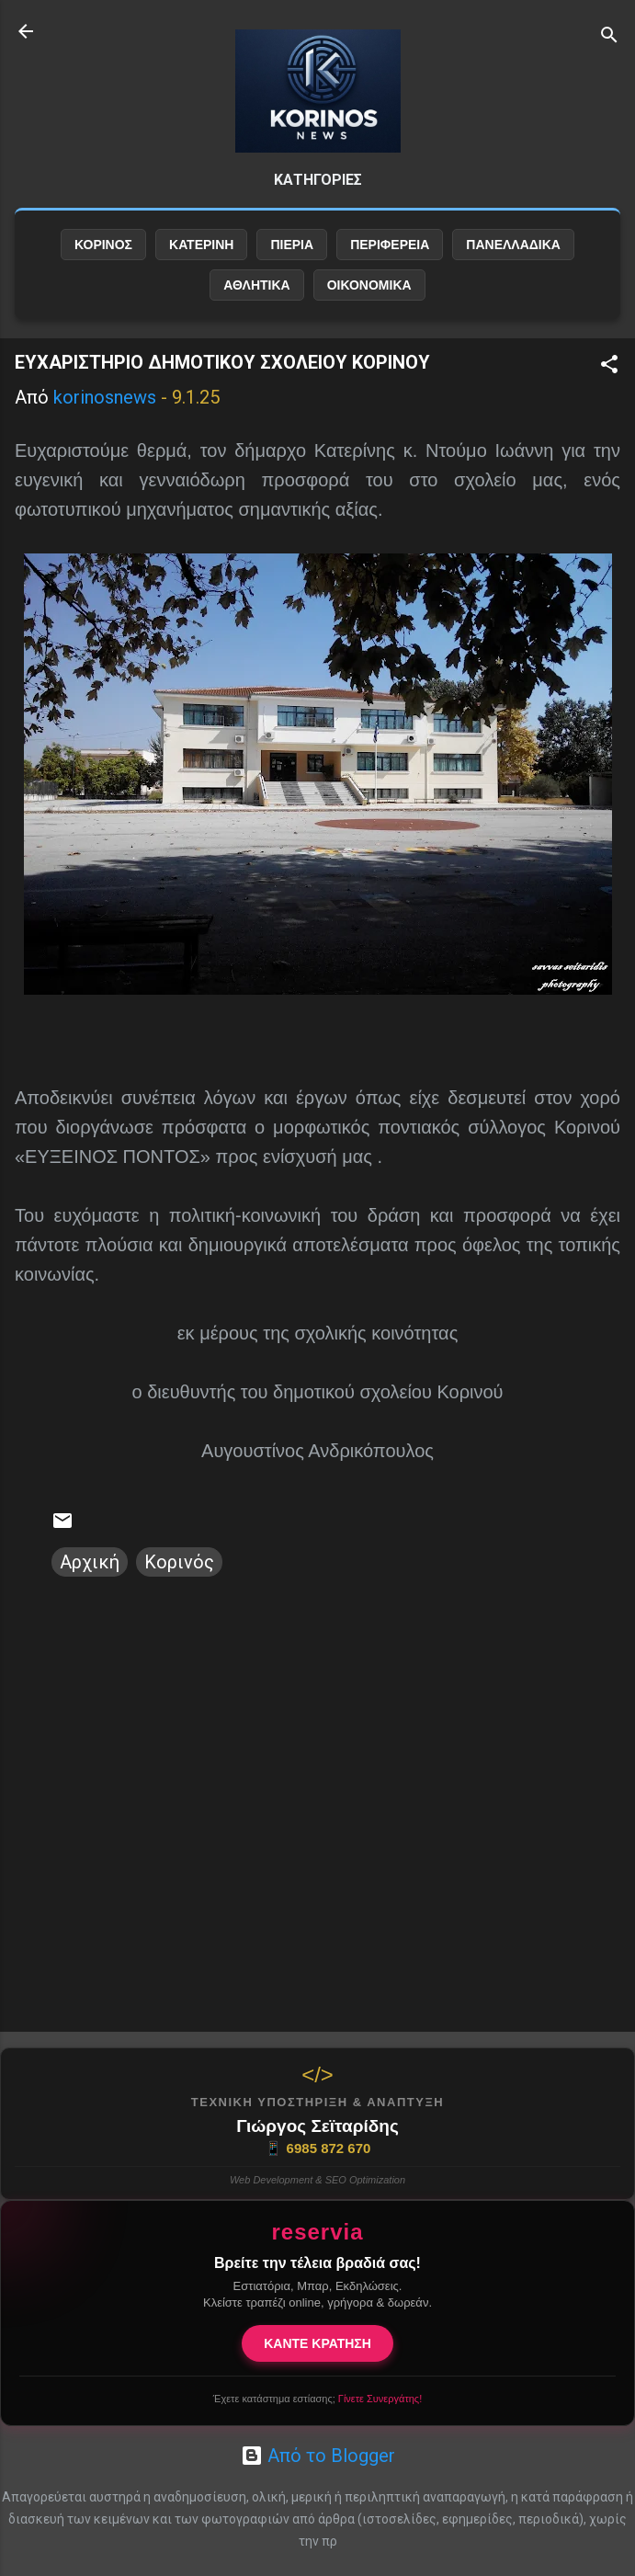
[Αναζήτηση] (609, 37)
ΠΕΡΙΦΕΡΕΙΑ (389, 244)
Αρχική (89, 1562)
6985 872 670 (318, 2148)
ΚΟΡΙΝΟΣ (103, 244)
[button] (609, 366)
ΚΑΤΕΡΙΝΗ (201, 244)
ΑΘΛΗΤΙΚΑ (256, 285)
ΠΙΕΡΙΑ (291, 244)
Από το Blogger (318, 2456)
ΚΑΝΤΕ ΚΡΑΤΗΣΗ (317, 2343)
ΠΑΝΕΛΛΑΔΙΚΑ (513, 244)
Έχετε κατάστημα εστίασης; (317, 2398)
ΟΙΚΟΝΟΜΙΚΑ (369, 285)
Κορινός (179, 1562)
